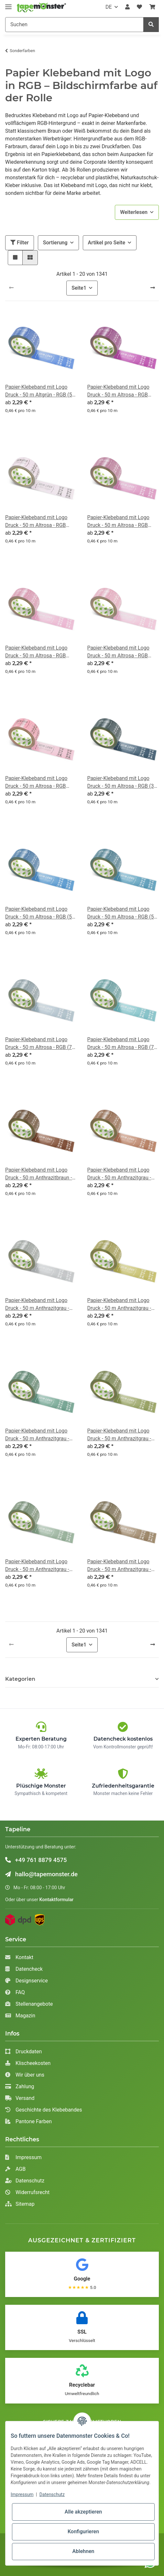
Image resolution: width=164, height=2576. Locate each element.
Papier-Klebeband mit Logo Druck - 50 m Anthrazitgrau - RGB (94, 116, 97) (37, 1565)
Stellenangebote (29, 2004)
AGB (15, 2169)
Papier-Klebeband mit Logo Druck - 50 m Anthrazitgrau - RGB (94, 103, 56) (119, 1435)
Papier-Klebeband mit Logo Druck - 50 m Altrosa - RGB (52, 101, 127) (122, 913)
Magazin (20, 2016)
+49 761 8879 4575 (36, 1860)
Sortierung (55, 243)
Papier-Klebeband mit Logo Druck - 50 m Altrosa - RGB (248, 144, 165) (36, 782)
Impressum (23, 2157)
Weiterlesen (134, 212)
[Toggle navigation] (8, 4)
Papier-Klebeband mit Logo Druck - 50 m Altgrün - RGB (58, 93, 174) (40, 391)
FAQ (15, 1992)
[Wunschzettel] (139, 7)
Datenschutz (24, 2181)
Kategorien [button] (20, 1679)
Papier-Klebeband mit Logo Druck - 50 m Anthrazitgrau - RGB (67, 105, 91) (37, 1435)
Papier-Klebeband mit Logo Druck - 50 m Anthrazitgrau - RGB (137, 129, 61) (119, 1304)
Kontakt (19, 1957)
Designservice (26, 1981)
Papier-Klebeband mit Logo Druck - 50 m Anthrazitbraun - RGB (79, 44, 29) (38, 1174)
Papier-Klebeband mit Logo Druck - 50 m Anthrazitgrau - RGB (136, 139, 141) (37, 1304)
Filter (19, 243)
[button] (127, 7)
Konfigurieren (83, 2531)
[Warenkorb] (152, 7)
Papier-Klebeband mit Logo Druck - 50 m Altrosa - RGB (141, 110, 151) (36, 521)
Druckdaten (23, 2051)
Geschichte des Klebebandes (43, 2110)
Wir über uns (24, 2075)
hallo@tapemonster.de (41, 1874)
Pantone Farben (28, 2121)
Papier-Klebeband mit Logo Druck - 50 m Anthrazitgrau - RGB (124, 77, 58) (119, 1174)
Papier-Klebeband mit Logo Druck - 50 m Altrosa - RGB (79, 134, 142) (122, 1043)
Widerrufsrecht (27, 2192)
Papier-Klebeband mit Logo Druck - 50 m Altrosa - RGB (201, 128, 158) (36, 652)
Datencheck (24, 1969)
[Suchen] (74, 24)
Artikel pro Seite (106, 243)
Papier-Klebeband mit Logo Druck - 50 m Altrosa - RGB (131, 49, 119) (118, 391)
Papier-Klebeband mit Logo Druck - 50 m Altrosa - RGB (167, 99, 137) (118, 521)
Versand (20, 2098)
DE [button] (108, 7)
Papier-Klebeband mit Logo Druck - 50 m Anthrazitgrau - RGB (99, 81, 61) (119, 1565)
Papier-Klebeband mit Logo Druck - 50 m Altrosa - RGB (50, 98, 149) (40, 913)
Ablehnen (83, 2551)
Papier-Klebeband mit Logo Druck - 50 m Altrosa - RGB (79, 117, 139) (40, 1043)
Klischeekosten (27, 2063)
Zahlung (19, 2086)
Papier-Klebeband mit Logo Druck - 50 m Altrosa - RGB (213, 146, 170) (118, 652)
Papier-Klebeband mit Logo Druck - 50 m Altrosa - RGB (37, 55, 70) (122, 782)
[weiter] (153, 288)
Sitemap (20, 2204)
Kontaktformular (56, 1899)
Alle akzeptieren (83, 2512)
